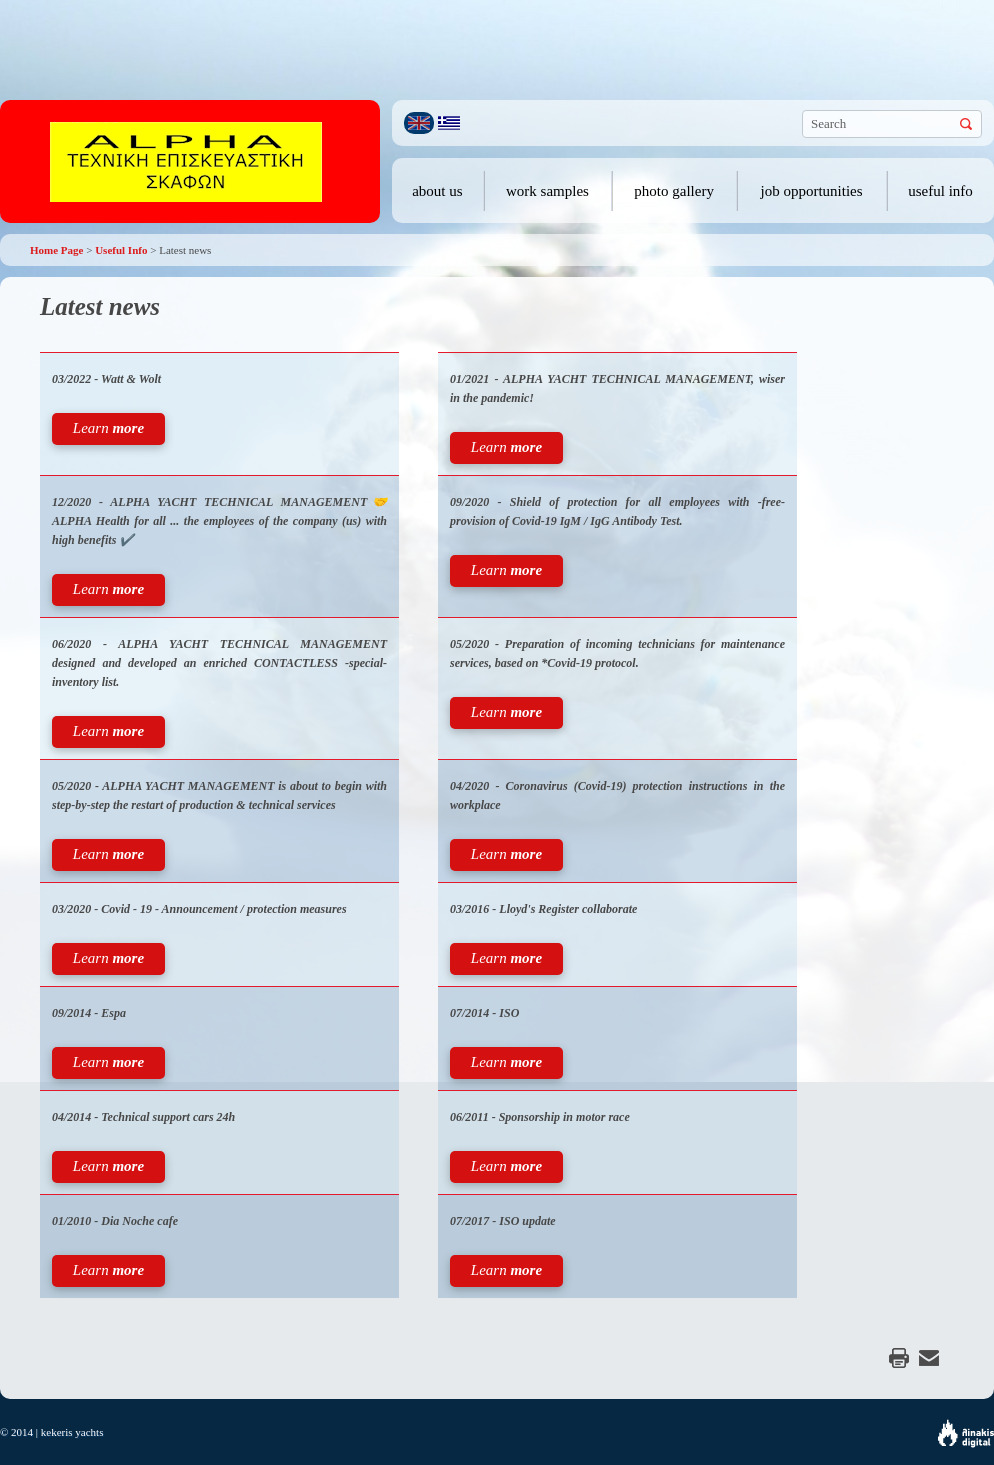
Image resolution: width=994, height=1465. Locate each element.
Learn (108, 428)
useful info (940, 191)
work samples (547, 191)
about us (437, 191)
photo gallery (674, 191)
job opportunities (812, 191)
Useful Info (121, 250)
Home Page (56, 250)
